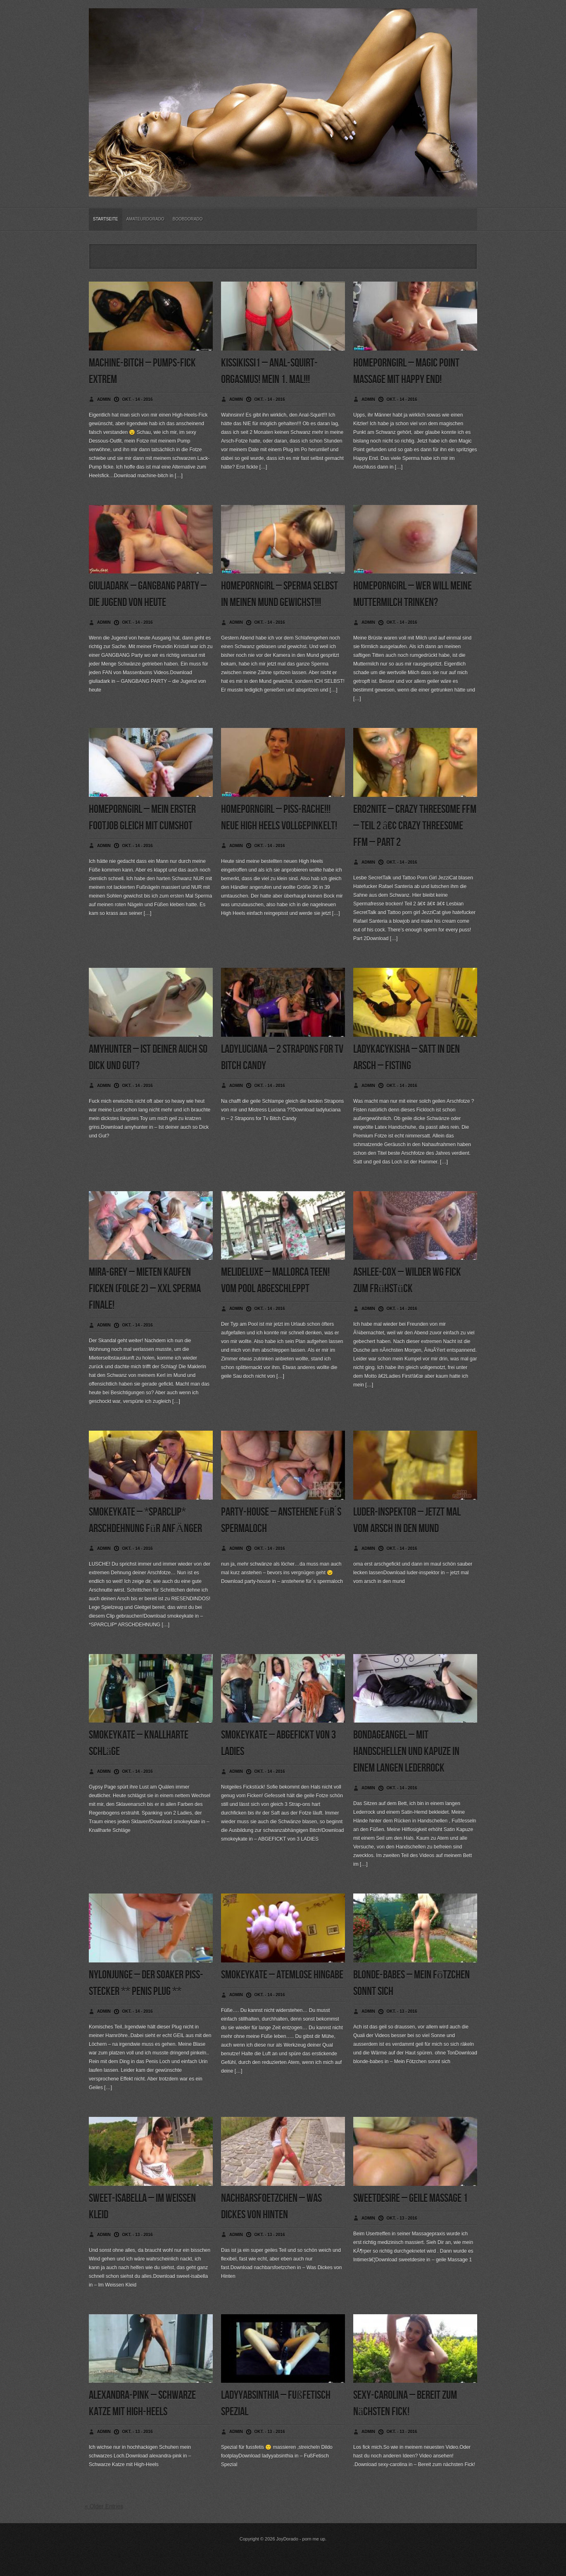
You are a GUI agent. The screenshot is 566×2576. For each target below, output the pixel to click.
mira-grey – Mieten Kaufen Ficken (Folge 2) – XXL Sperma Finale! (145, 1288)
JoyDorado (287, 2538)
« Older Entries (104, 2506)
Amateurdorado (145, 219)
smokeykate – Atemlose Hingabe (282, 1975)
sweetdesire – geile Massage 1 (410, 2198)
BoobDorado (188, 219)
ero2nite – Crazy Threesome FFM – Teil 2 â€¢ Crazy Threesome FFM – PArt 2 (414, 826)
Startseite (105, 219)
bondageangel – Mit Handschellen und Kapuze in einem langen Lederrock (406, 1751)
